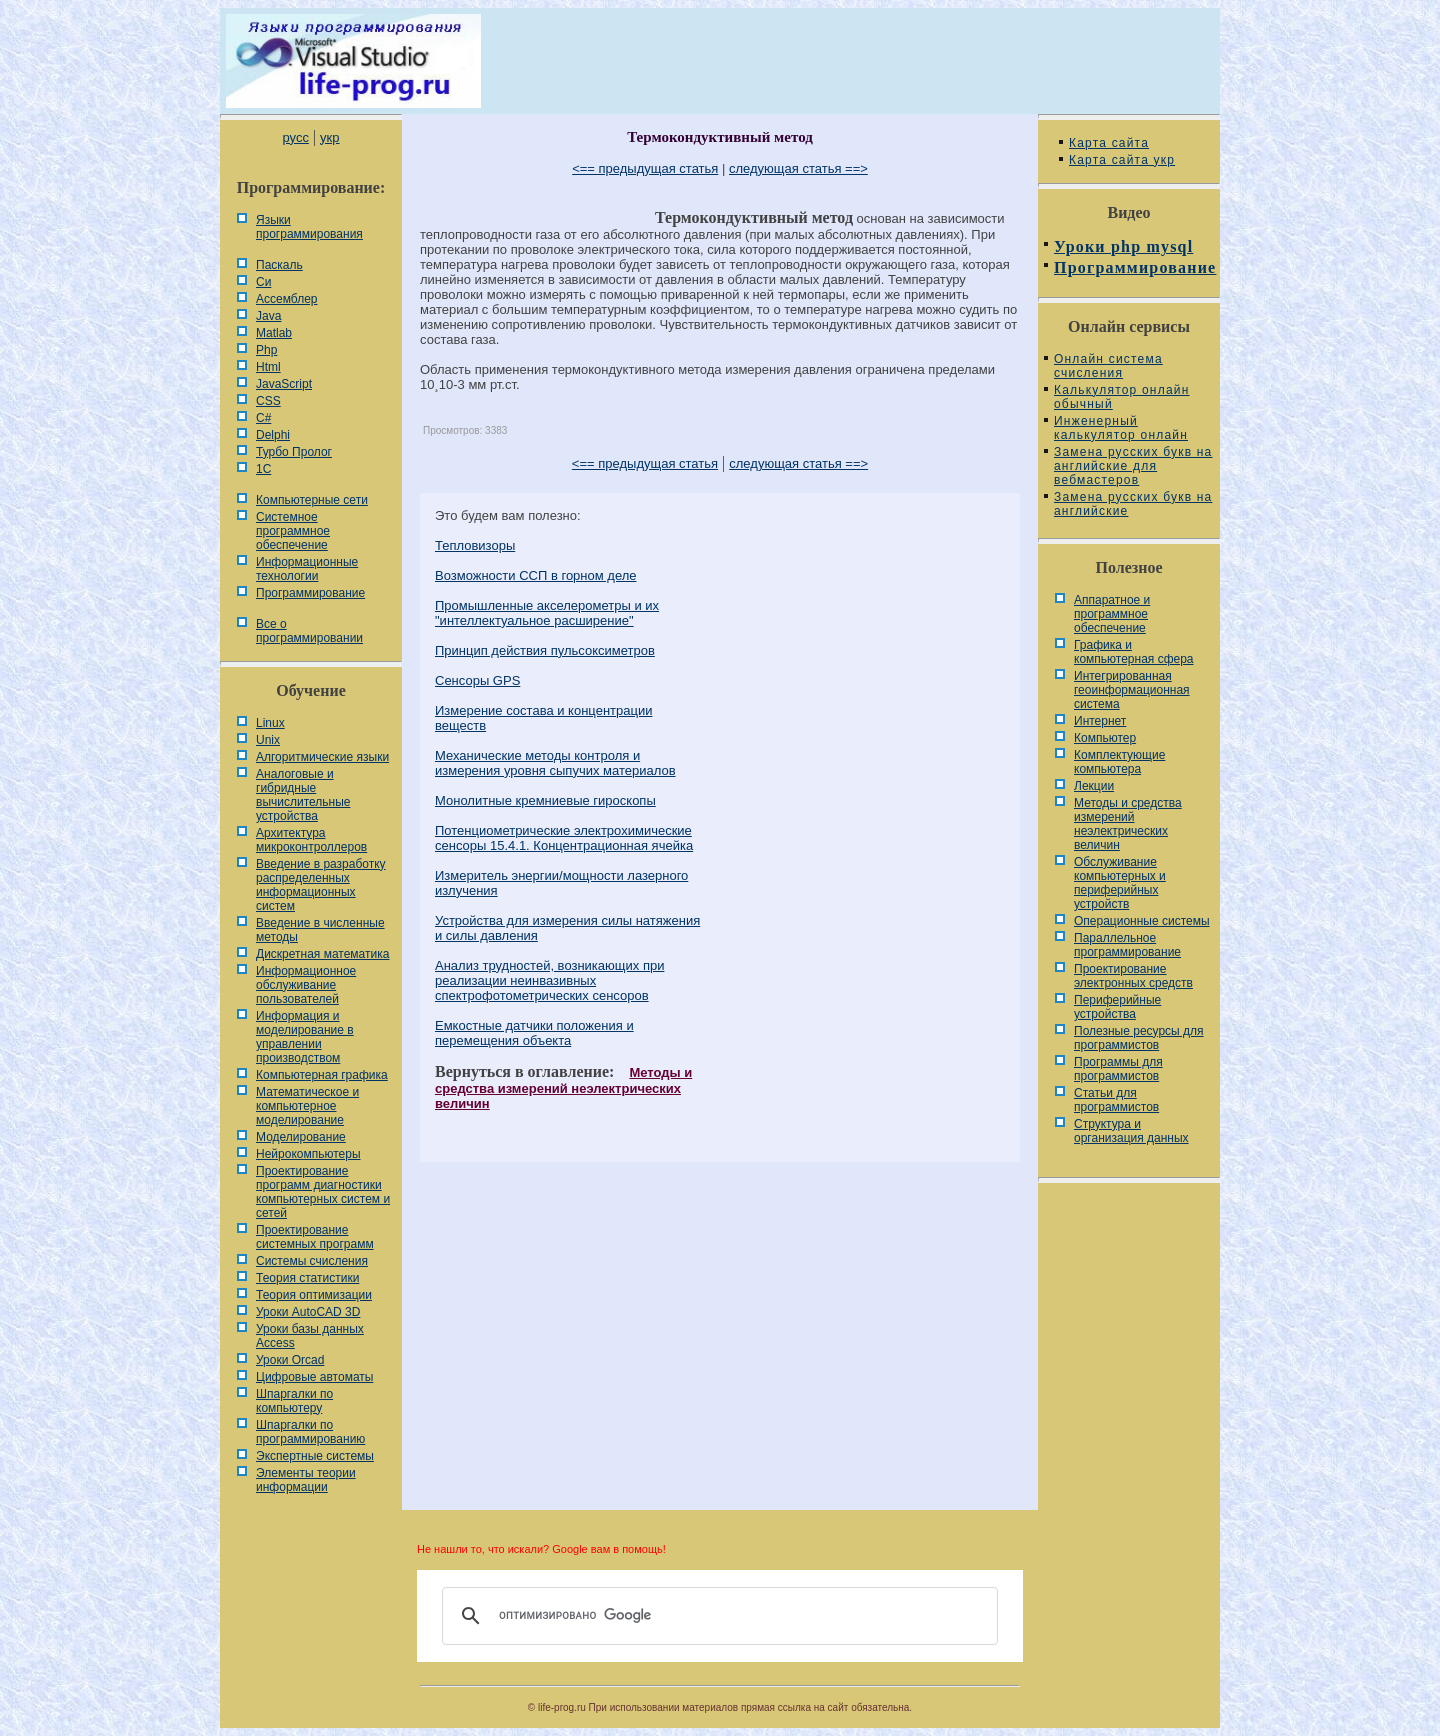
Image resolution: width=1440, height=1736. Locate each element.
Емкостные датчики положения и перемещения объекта (534, 1033)
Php (266, 350)
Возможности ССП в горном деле (536, 575)
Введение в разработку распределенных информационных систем (321, 885)
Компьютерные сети (312, 500)
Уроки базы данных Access (310, 1336)
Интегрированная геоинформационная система (1132, 690)
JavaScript (284, 384)
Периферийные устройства (1117, 1007)
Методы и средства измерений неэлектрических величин (563, 1088)
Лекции (1094, 786)
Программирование (310, 593)
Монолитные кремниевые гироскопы (545, 800)
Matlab (274, 333)
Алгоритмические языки (322, 757)
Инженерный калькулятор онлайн (1121, 428)
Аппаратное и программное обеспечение (1112, 614)
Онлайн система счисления (1108, 366)
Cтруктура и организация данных (1131, 1131)
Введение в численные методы (320, 930)
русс (295, 137)
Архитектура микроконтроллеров (311, 840)
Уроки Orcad (290, 1360)
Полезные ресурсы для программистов (1139, 1038)
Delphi (273, 435)
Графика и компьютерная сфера (1134, 652)
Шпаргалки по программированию (310, 1432)
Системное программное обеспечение (293, 531)
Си (263, 282)
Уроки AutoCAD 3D (308, 1312)
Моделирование (301, 1137)
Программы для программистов (1118, 1069)
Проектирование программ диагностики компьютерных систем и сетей (323, 1192)
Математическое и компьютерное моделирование (307, 1106)
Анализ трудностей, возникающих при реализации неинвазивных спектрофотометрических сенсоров (549, 980)
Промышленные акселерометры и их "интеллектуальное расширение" (547, 613)
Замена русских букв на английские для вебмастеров (1133, 466)
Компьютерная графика (322, 1075)
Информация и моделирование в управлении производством (305, 1037)
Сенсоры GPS (477, 680)
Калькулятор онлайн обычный (1122, 397)
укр (329, 137)
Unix (268, 740)
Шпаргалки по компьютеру (294, 1401)
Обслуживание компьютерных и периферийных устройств (1120, 883)
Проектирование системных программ (315, 1237)
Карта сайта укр (1122, 160)
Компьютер (1105, 738)
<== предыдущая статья (645, 168)
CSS (268, 401)
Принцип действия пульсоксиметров (545, 650)
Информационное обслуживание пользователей (306, 985)
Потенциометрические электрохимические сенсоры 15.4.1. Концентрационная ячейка (564, 838)
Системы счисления (312, 1261)
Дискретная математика (322, 954)
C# (263, 418)
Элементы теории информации (306, 1480)
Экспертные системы (315, 1456)
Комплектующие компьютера (1119, 762)
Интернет (1100, 721)
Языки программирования (309, 227)
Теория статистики (307, 1278)
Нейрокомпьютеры (308, 1154)
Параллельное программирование (1127, 945)
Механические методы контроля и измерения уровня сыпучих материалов (555, 763)
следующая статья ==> (798, 168)
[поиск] (717, 1616)
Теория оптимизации (314, 1295)
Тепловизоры (475, 545)
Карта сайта (1109, 143)
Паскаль (279, 265)
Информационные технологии (307, 569)
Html (268, 367)
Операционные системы (1142, 921)
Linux (270, 723)
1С (263, 469)
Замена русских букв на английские (1133, 504)
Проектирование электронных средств (1133, 976)
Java (268, 316)
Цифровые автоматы (314, 1377)
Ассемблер (286, 299)
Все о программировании (309, 631)
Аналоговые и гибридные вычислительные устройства (303, 795)
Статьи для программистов (1116, 1100)
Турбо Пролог (294, 452)
